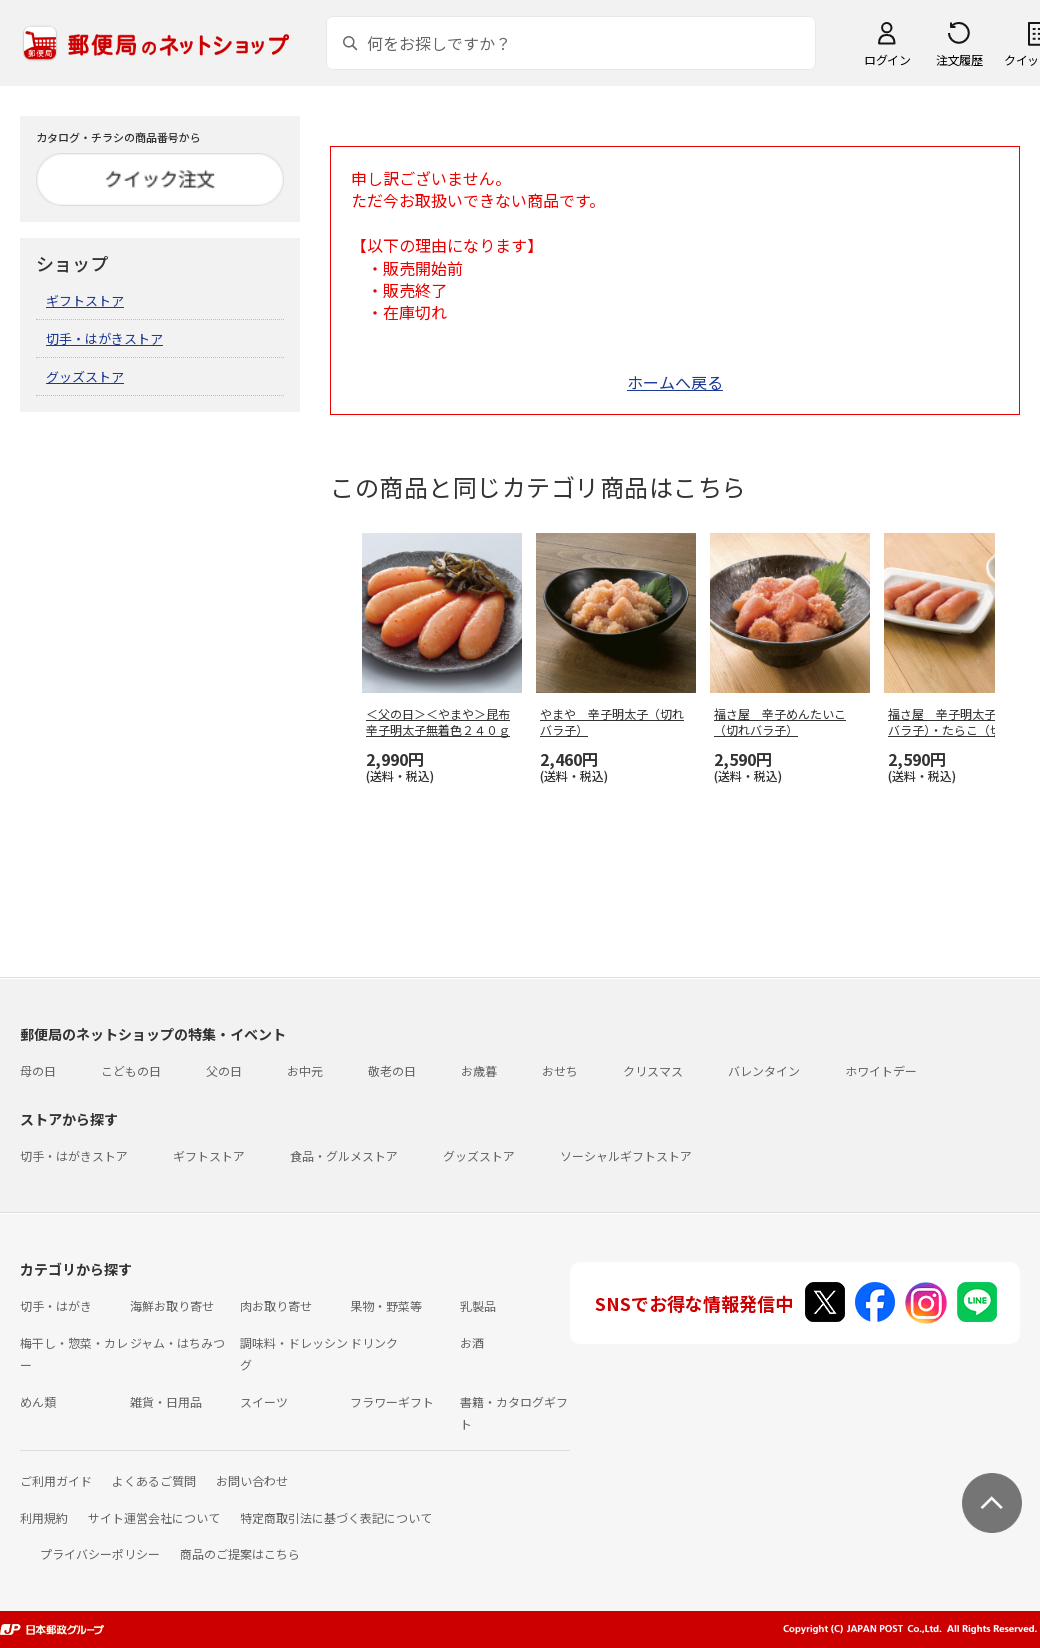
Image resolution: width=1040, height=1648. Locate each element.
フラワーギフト (392, 1401)
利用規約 (44, 1517)
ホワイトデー (881, 1070)
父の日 (224, 1070)
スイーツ (264, 1401)
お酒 (472, 1342)
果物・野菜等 (386, 1305)
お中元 (305, 1070)
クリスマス (653, 1070)
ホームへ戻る (675, 382)
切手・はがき (56, 1305)
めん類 (38, 1401)
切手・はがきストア (104, 338)
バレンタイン (764, 1070)
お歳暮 (479, 1070)
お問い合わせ (252, 1480)
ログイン (887, 59)
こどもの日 (131, 1070)
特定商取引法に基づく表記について (336, 1517)
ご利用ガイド (56, 1480)
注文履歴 (959, 59)
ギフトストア (85, 300)
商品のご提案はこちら (240, 1553)
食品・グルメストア (344, 1155)
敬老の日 (392, 1070)
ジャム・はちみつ (177, 1342)
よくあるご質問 (154, 1480)
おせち (560, 1070)
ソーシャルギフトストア (626, 1155)
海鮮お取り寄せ (172, 1305)
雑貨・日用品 (166, 1401)
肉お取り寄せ (276, 1305)
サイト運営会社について (154, 1517)
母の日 (38, 1070)
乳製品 (478, 1305)
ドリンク (374, 1342)
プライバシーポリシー (100, 1553)
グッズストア (85, 376)
